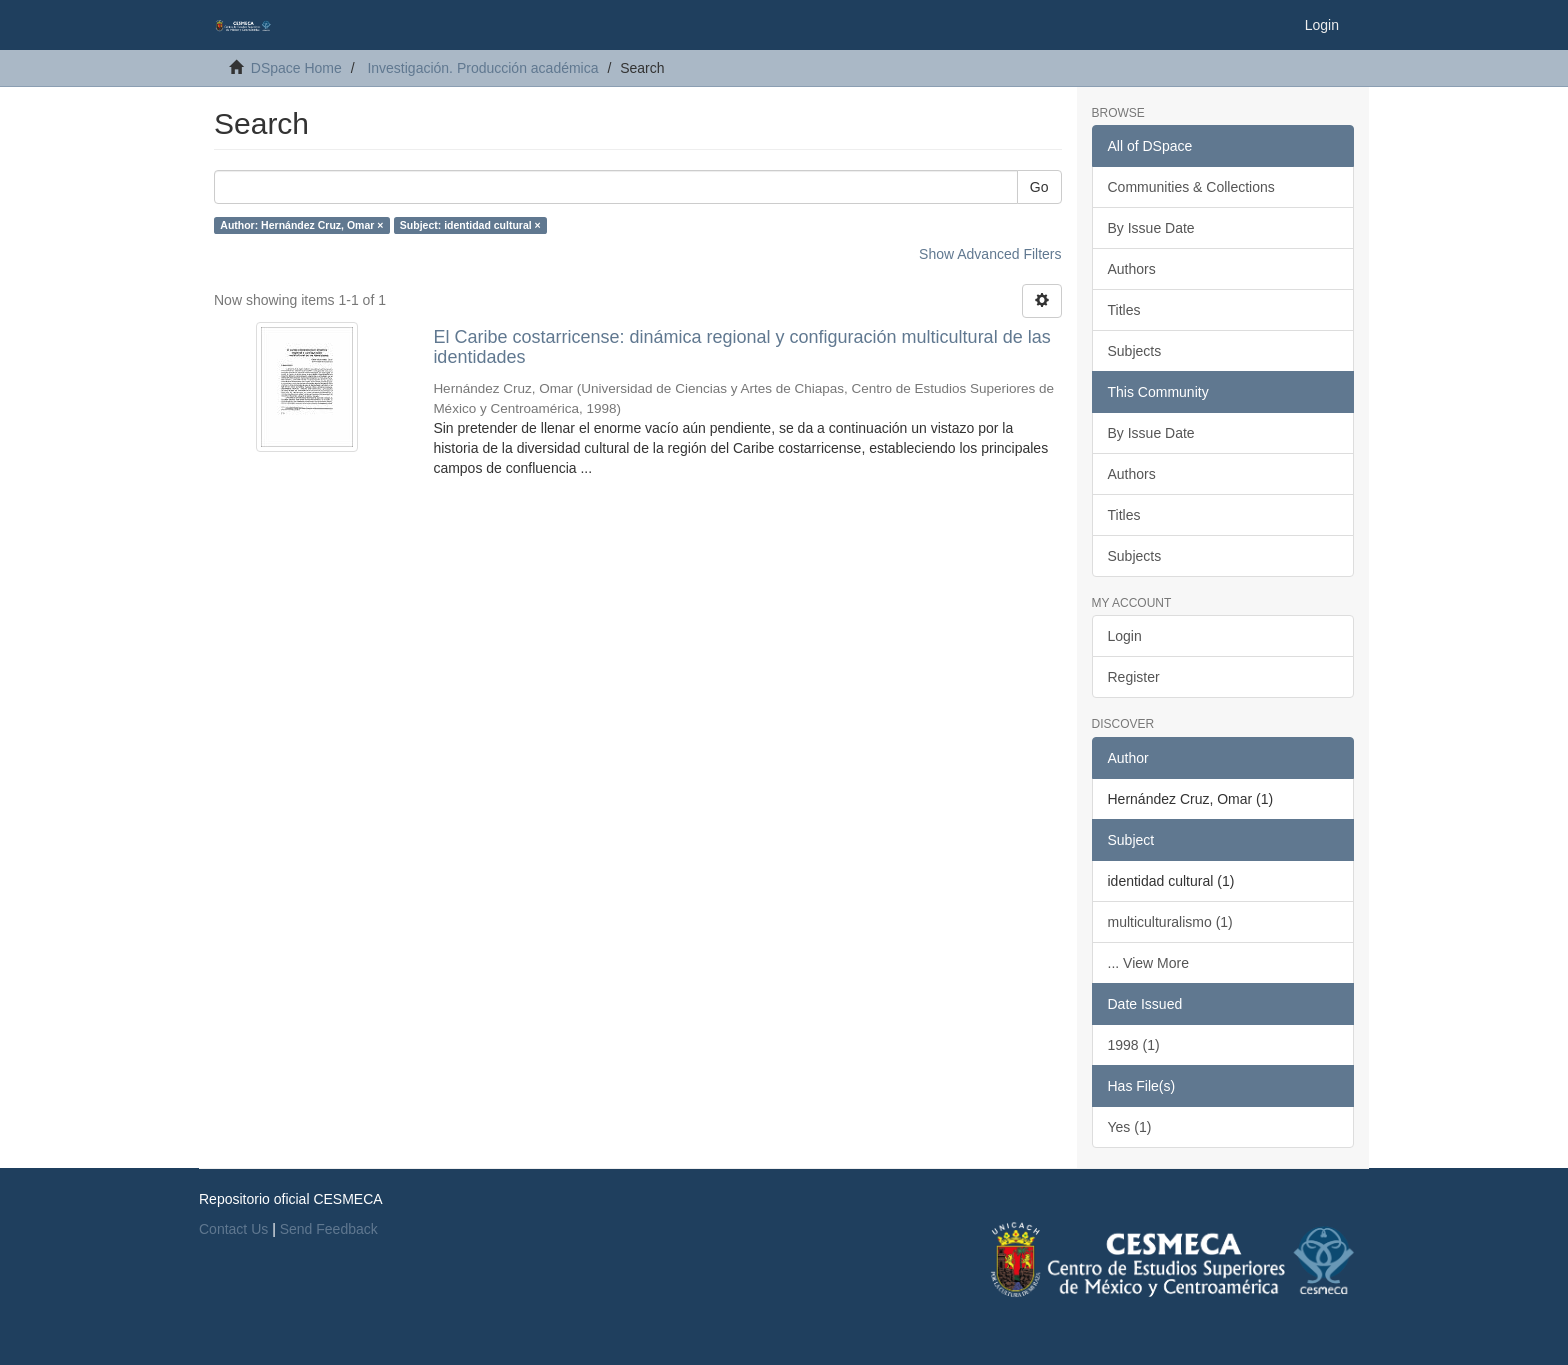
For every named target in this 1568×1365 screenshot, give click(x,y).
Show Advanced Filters (990, 254)
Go (1039, 187)
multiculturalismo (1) (1170, 922)
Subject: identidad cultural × (470, 225)
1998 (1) (1134, 1045)
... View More (1148, 963)
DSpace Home (296, 68)
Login (1125, 636)
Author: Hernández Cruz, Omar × (301, 225)
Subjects (1135, 351)
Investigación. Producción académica (482, 68)
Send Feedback (329, 1229)
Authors (1132, 269)
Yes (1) (1130, 1127)
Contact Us (233, 1229)
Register (1134, 677)
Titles (1124, 310)
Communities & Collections (1191, 187)
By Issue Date (1151, 228)
